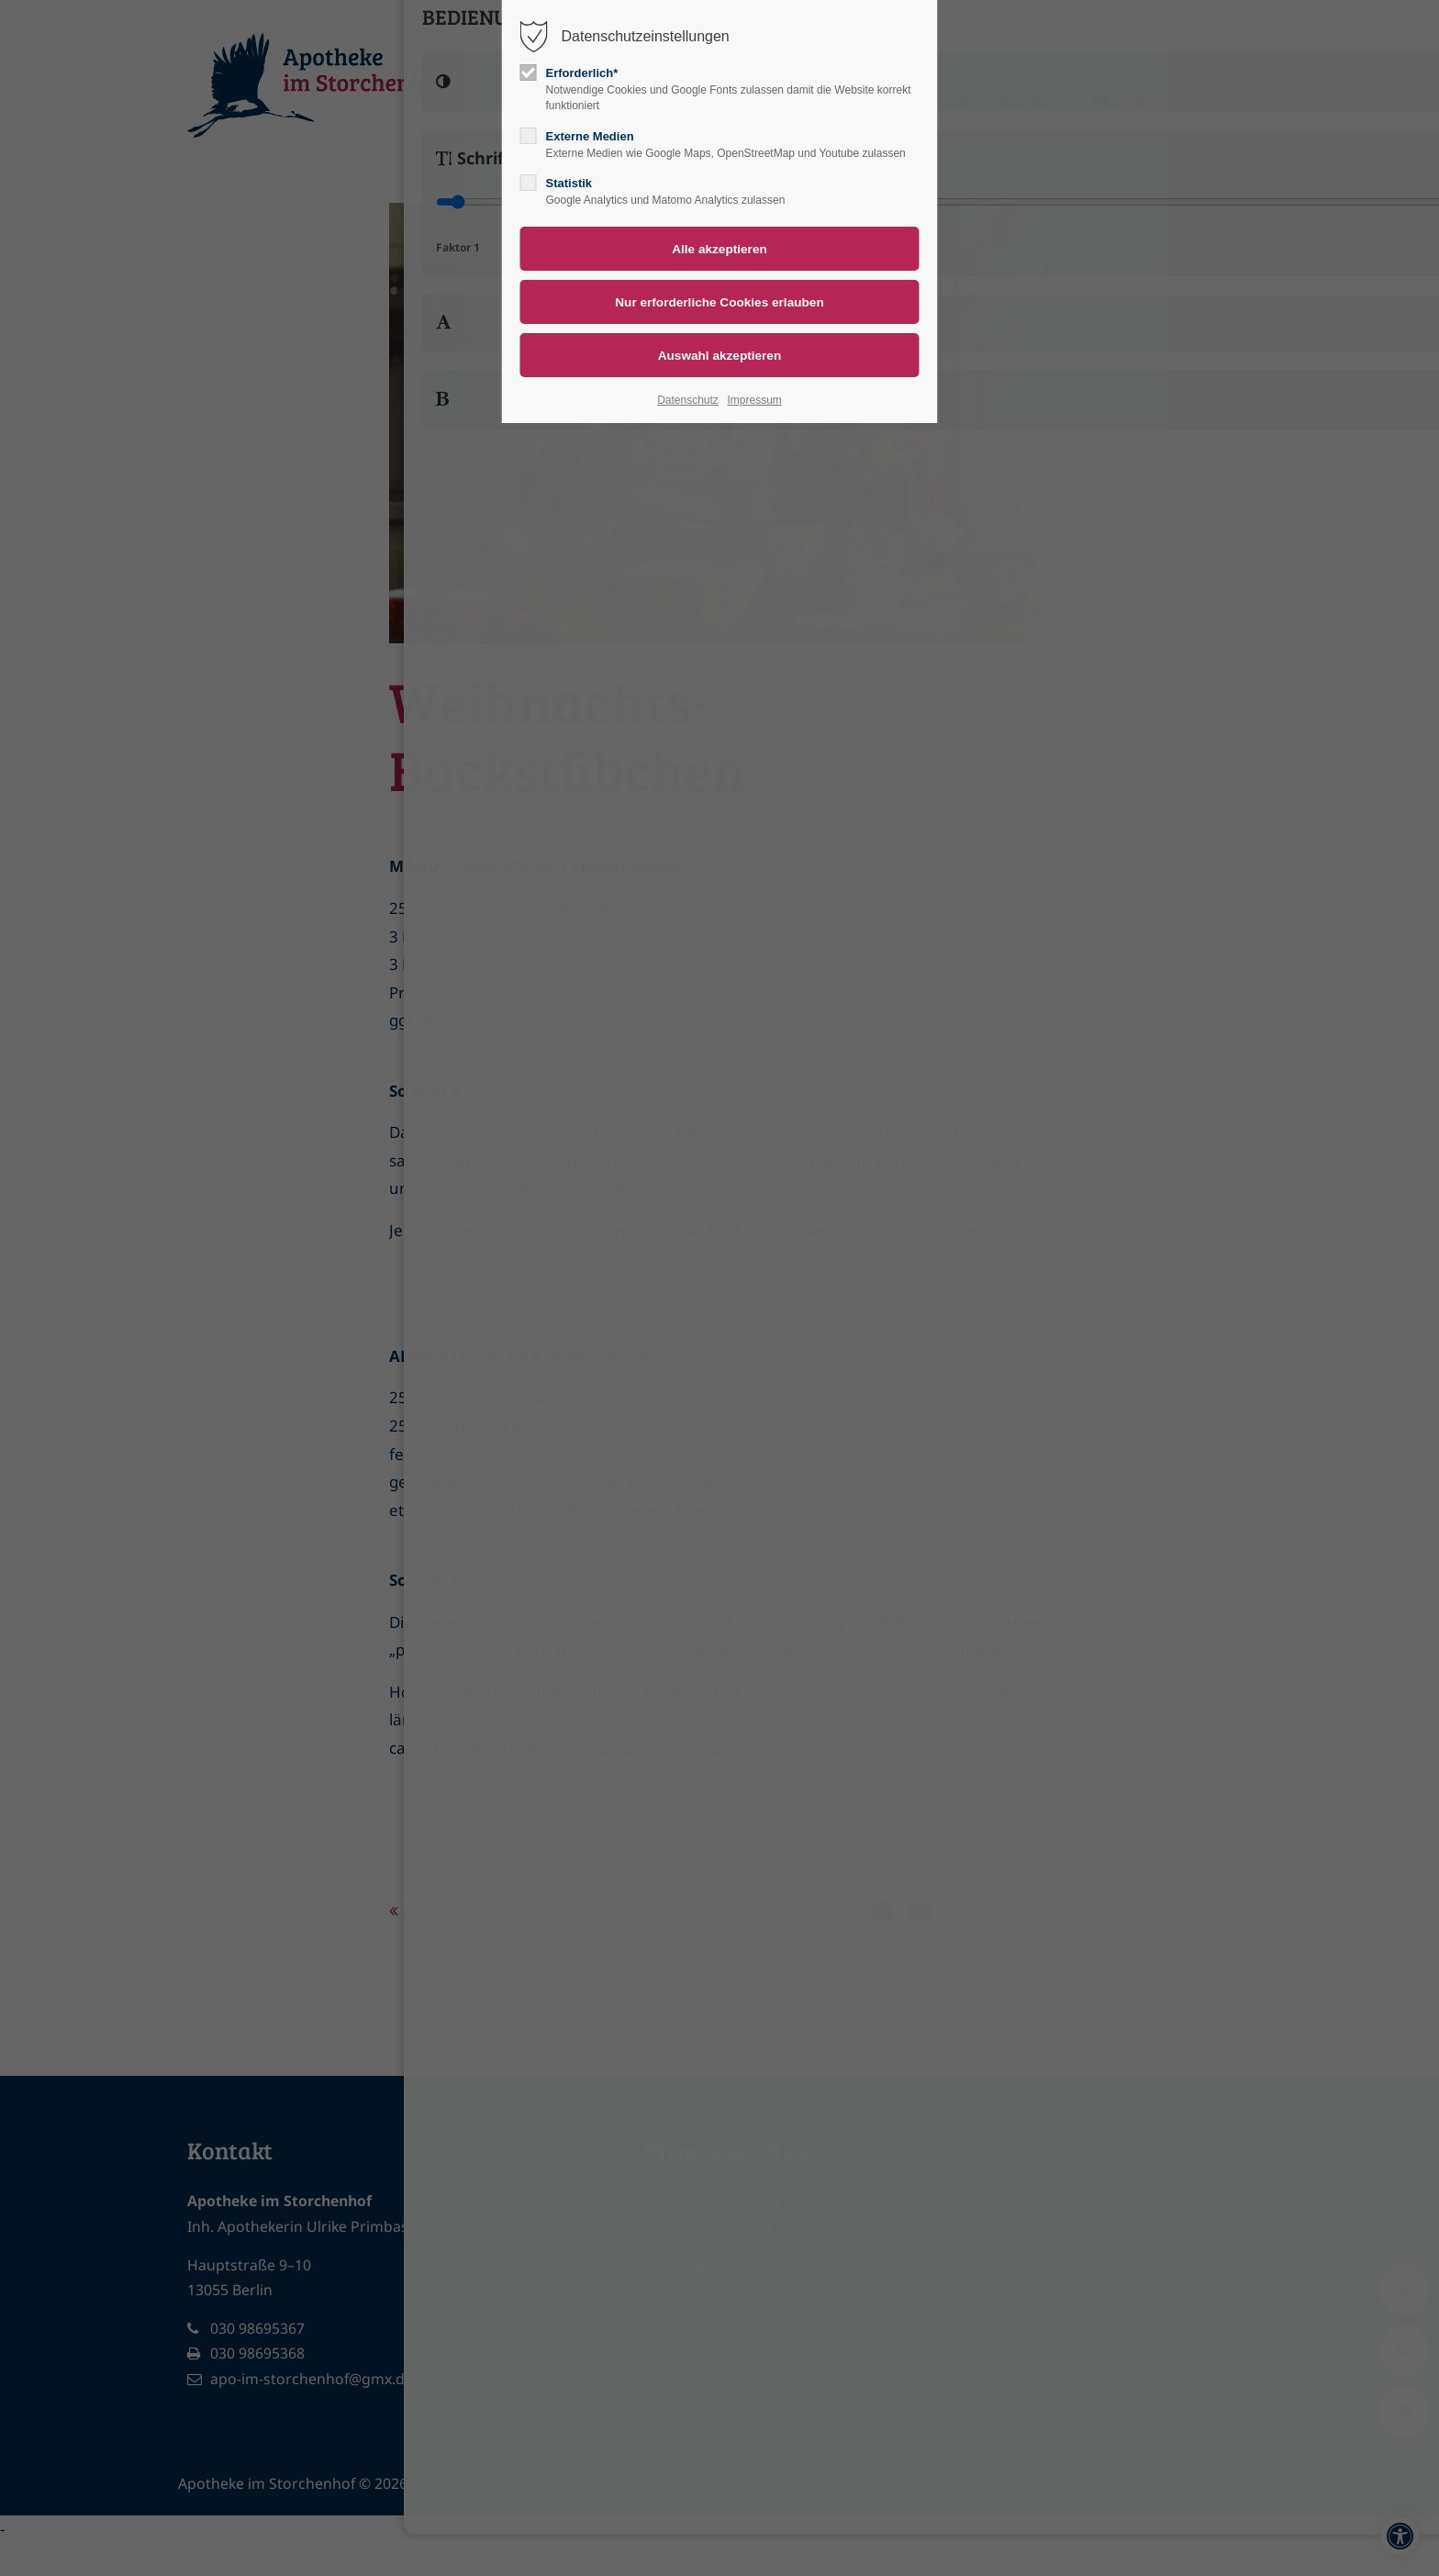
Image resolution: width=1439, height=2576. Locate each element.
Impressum (754, 400)
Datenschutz (688, 400)
